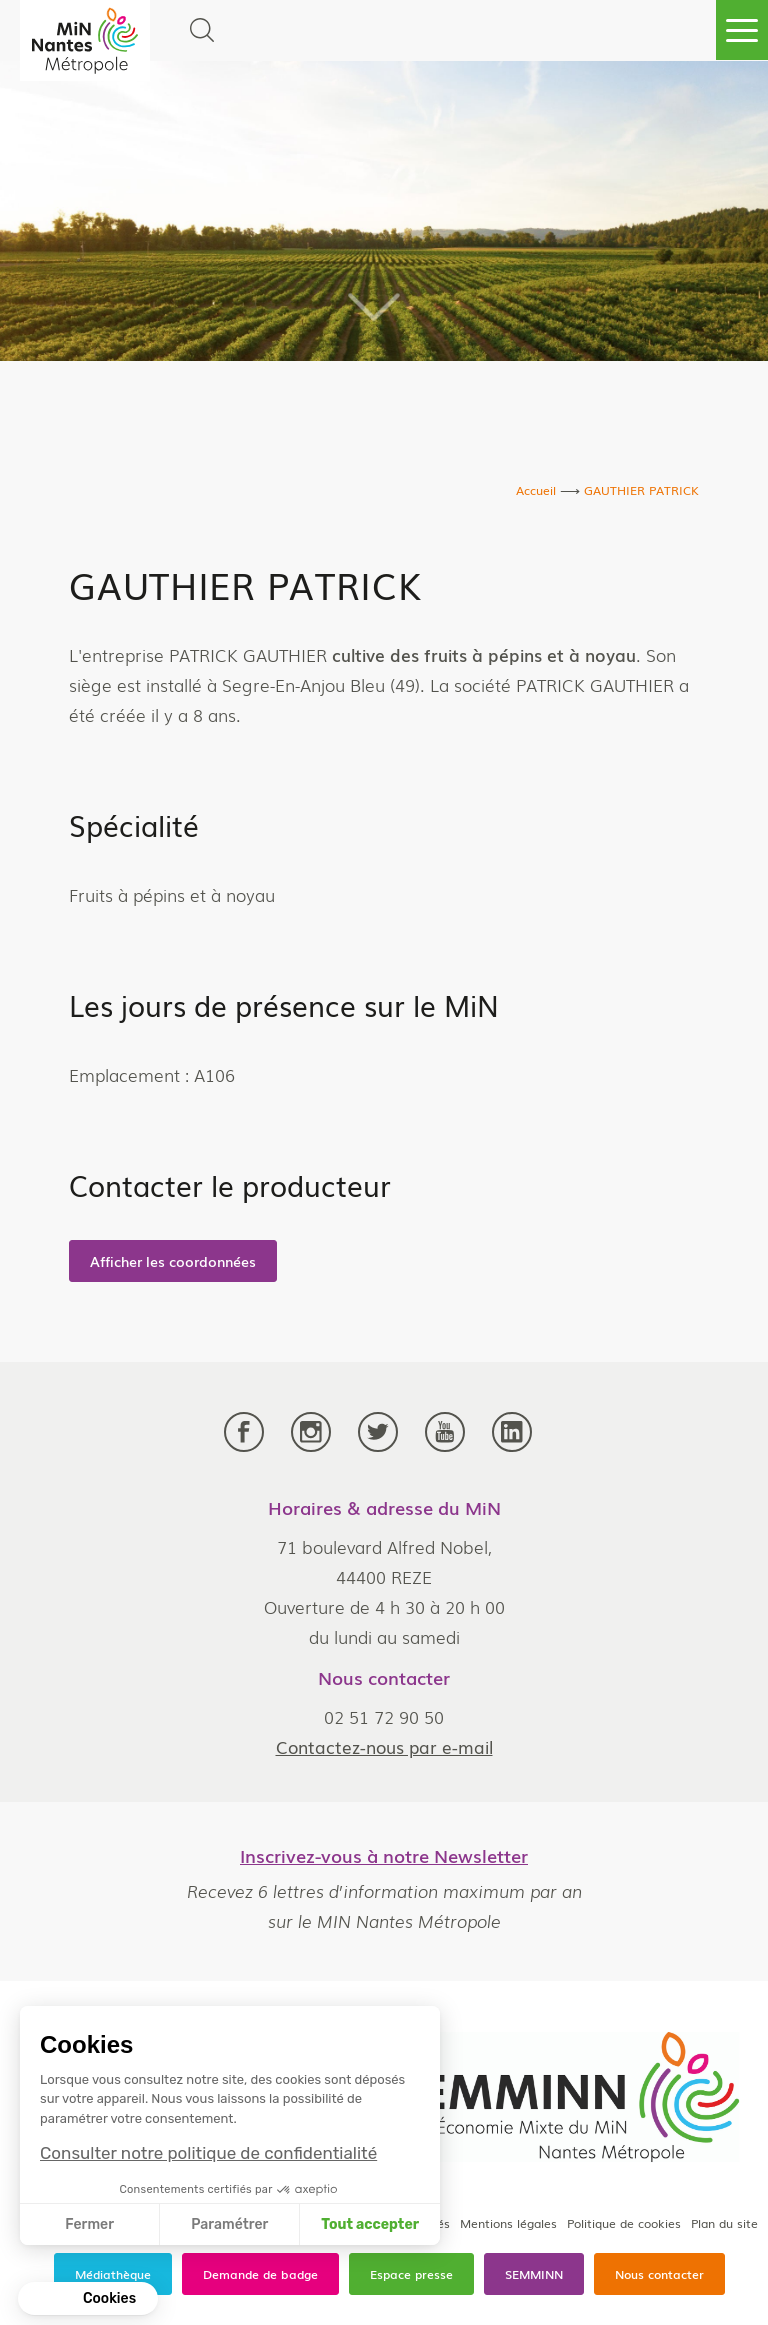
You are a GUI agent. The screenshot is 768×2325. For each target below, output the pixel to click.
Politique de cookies (624, 2223)
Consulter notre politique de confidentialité (208, 2153)
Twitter (378, 1432)
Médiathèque (113, 2274)
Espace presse (411, 2274)
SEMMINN (534, 2274)
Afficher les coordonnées (173, 1261)
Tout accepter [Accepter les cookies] (370, 2224)
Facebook (244, 1432)
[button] (88, 2299)
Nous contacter (659, 2274)
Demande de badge (260, 2274)
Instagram (311, 1432)
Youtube (445, 1432)
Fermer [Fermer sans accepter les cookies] (89, 2224)
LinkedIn (512, 1432)
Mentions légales (508, 2223)
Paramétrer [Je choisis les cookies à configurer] (229, 2224)
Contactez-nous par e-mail (384, 1746)
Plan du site (724, 2223)
